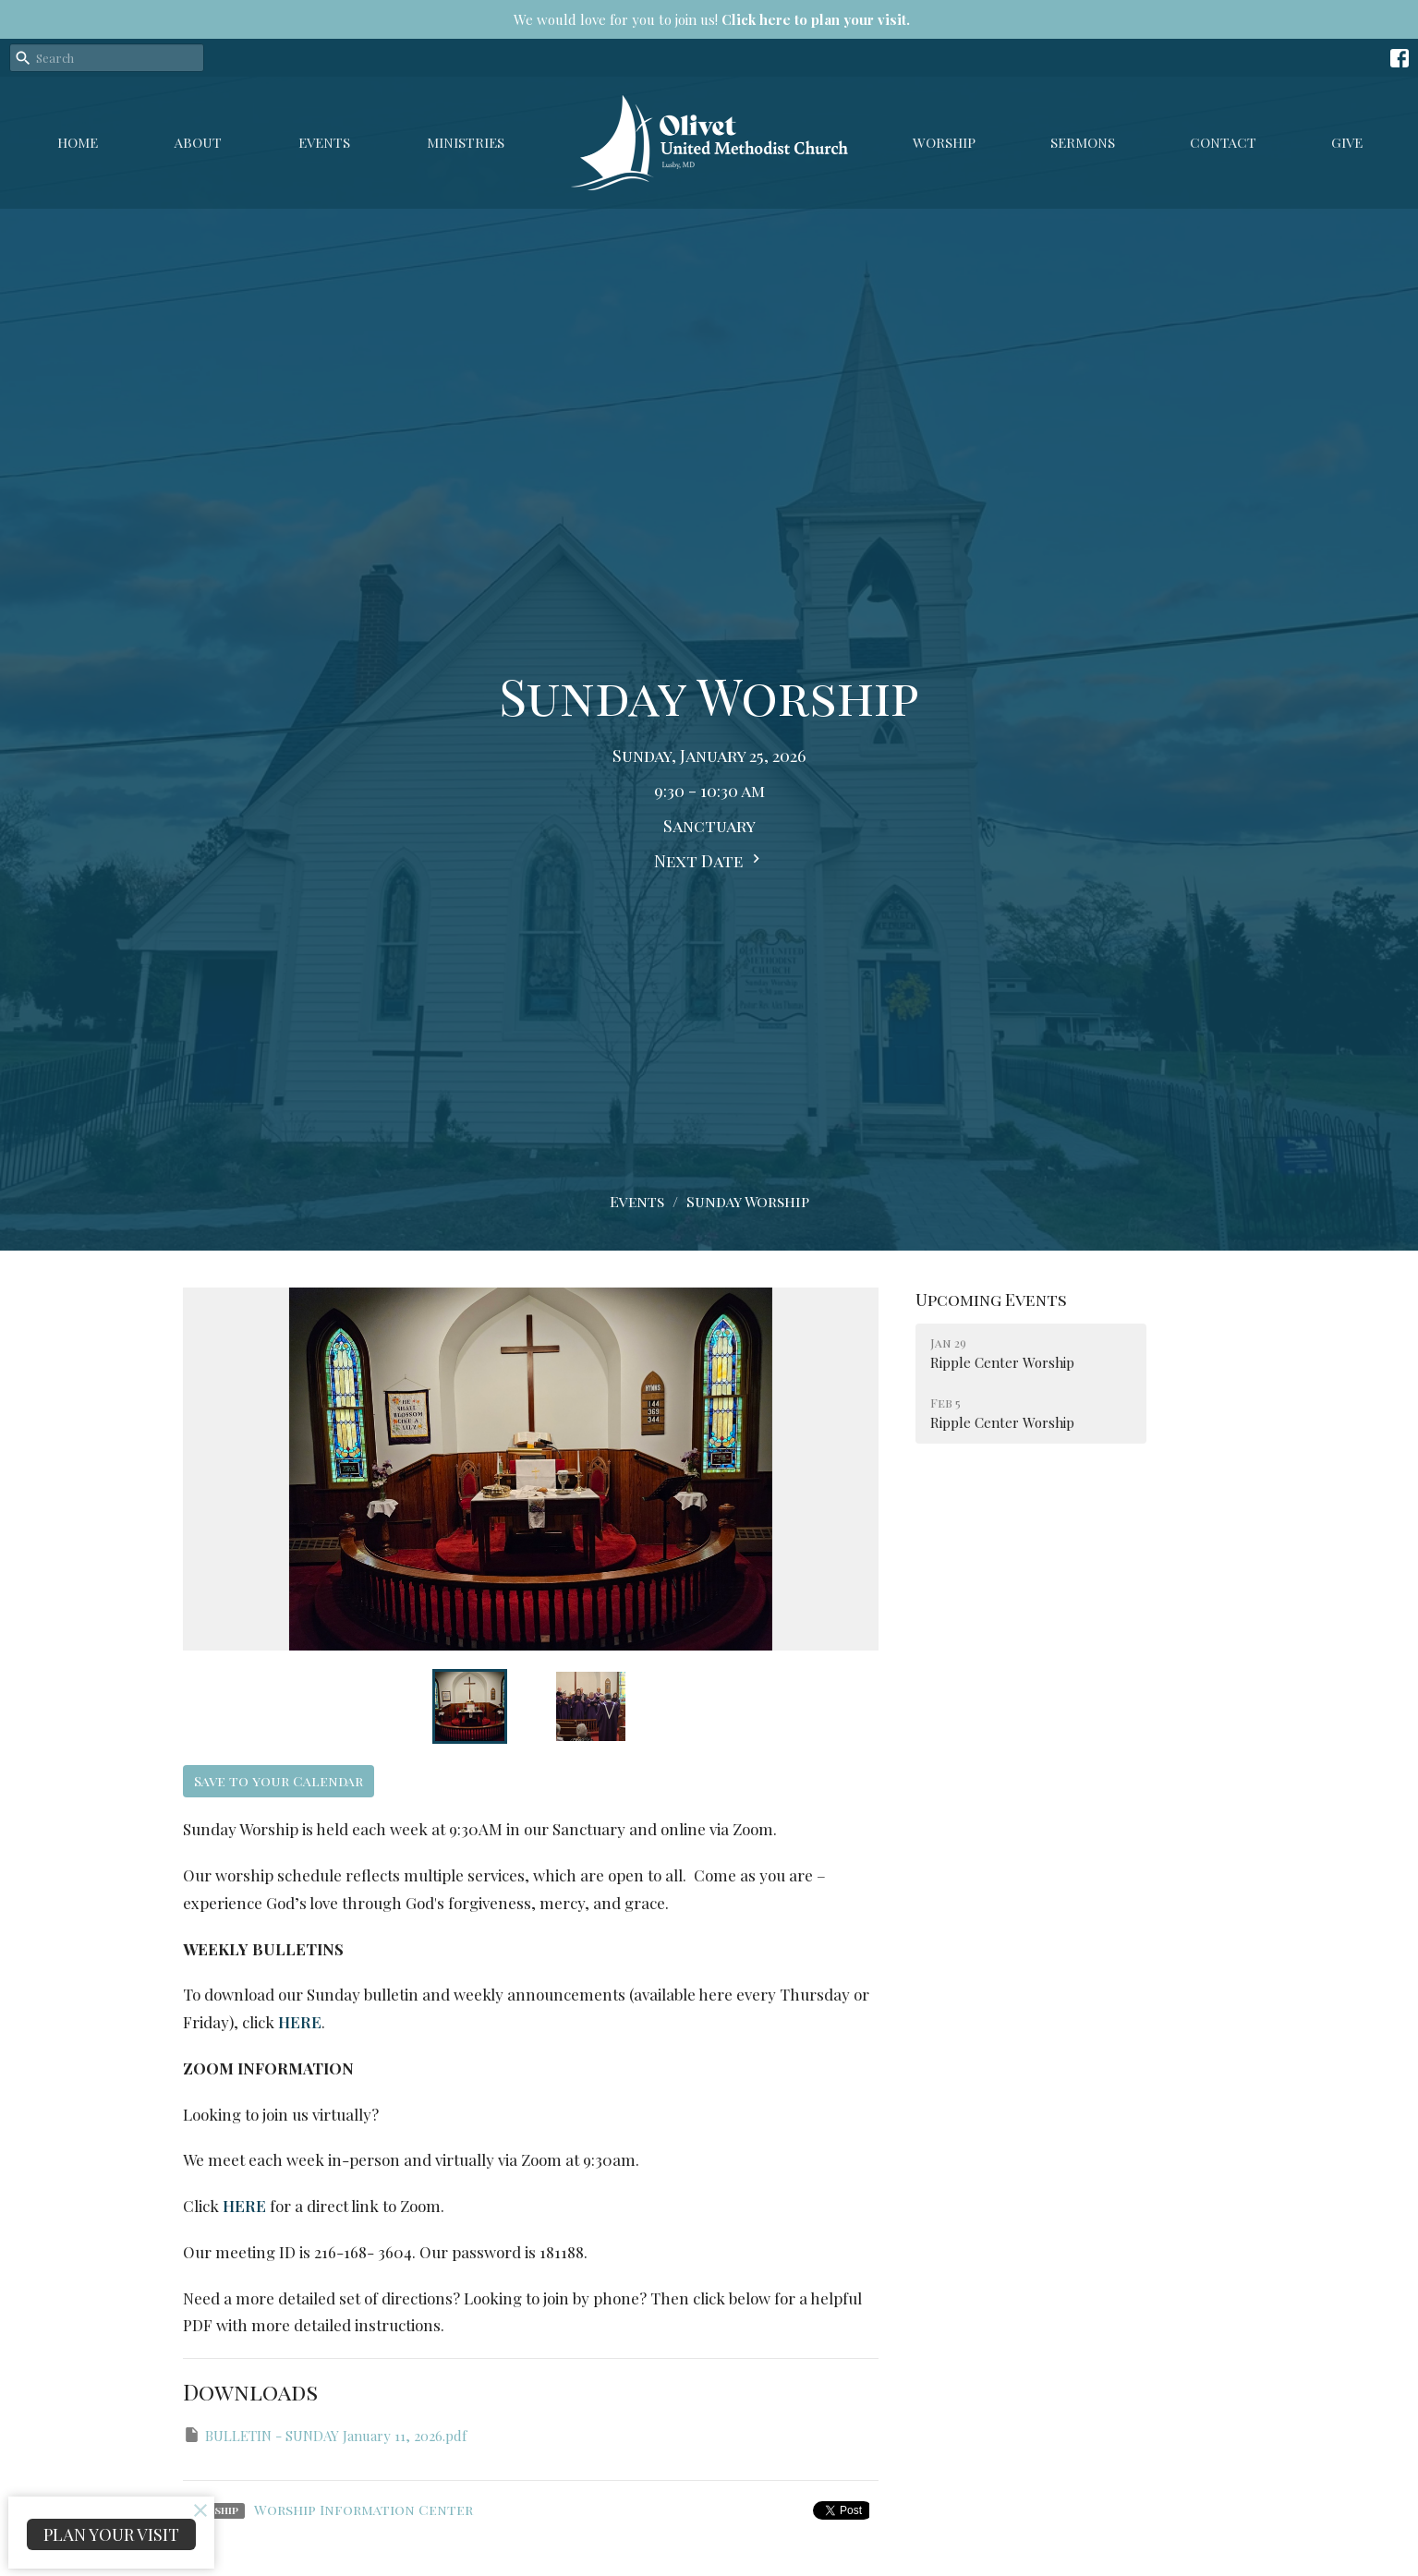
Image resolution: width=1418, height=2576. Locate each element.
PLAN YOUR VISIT (111, 2534)
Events (324, 142)
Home (77, 142)
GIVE (1347, 142)
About (198, 142)
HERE (299, 2022)
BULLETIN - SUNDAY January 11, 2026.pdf (325, 2435)
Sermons (1082, 142)
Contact (1223, 142)
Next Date (709, 861)
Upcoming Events (991, 1299)
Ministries (465, 142)
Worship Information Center (363, 2509)
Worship (944, 142)
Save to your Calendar (278, 1781)
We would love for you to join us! (712, 19)
